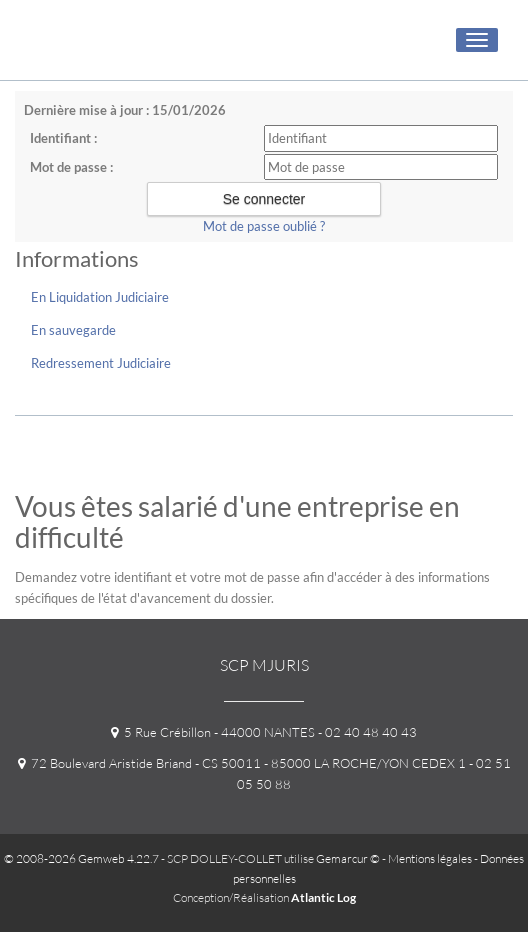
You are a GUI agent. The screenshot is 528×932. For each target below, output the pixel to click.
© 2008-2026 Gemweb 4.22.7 (81, 858)
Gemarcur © (348, 858)
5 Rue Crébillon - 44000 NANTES (213, 732)
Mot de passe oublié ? (264, 226)
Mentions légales (430, 858)
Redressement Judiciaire (101, 363)
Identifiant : (63, 138)
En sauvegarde (73, 330)
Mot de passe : (71, 167)
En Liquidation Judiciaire (100, 297)
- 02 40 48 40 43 (366, 732)
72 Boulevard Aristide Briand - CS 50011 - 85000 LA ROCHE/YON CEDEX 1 (242, 763)
